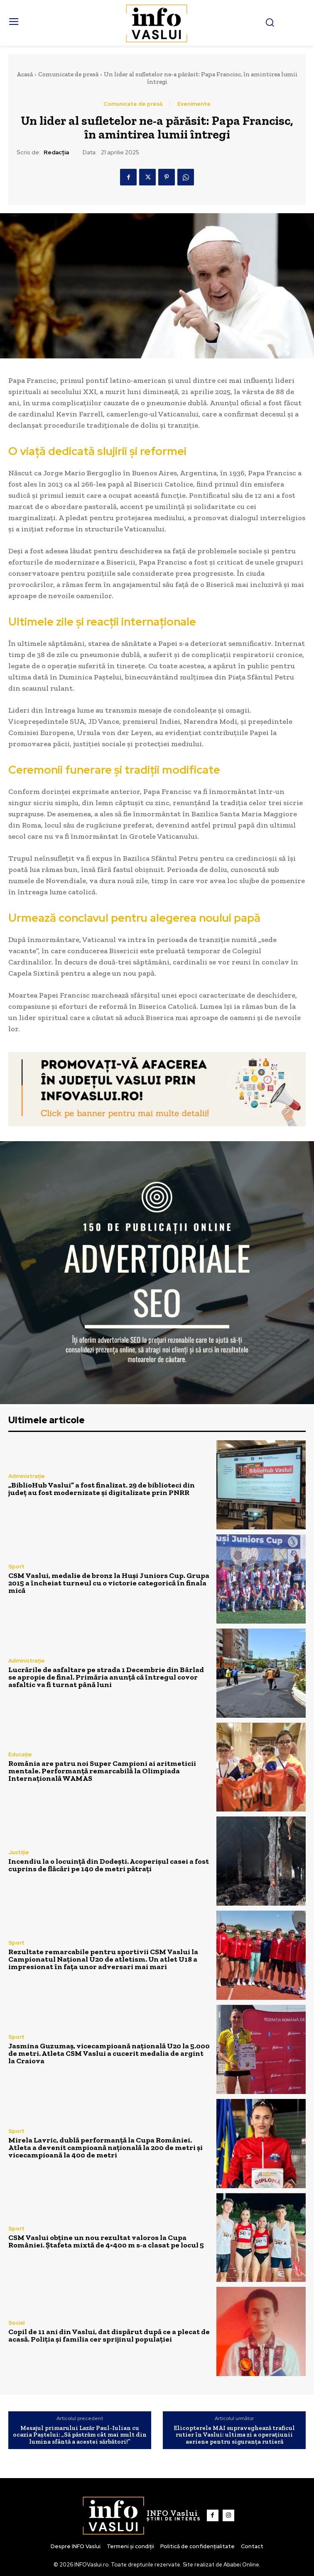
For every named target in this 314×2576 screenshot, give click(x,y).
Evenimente (194, 104)
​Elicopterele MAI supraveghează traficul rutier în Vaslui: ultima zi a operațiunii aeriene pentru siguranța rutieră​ (234, 2435)
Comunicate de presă (68, 74)
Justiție (18, 1852)
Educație (20, 1754)
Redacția (56, 152)
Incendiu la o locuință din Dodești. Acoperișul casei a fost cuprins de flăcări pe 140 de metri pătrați (108, 1865)
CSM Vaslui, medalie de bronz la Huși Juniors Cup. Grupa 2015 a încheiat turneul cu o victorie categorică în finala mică (108, 1583)
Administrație (26, 1476)
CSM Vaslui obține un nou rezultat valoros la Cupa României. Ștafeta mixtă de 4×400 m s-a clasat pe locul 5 (106, 2241)
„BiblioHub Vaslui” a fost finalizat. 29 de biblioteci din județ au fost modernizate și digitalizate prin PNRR (101, 1488)
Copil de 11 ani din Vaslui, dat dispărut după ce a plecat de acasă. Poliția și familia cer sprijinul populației (109, 2335)
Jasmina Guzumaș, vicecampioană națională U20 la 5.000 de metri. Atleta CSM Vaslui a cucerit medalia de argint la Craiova (109, 2053)
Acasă (25, 74)
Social (16, 2322)
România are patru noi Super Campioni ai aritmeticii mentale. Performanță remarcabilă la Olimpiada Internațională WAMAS (102, 1771)
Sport (16, 1566)
